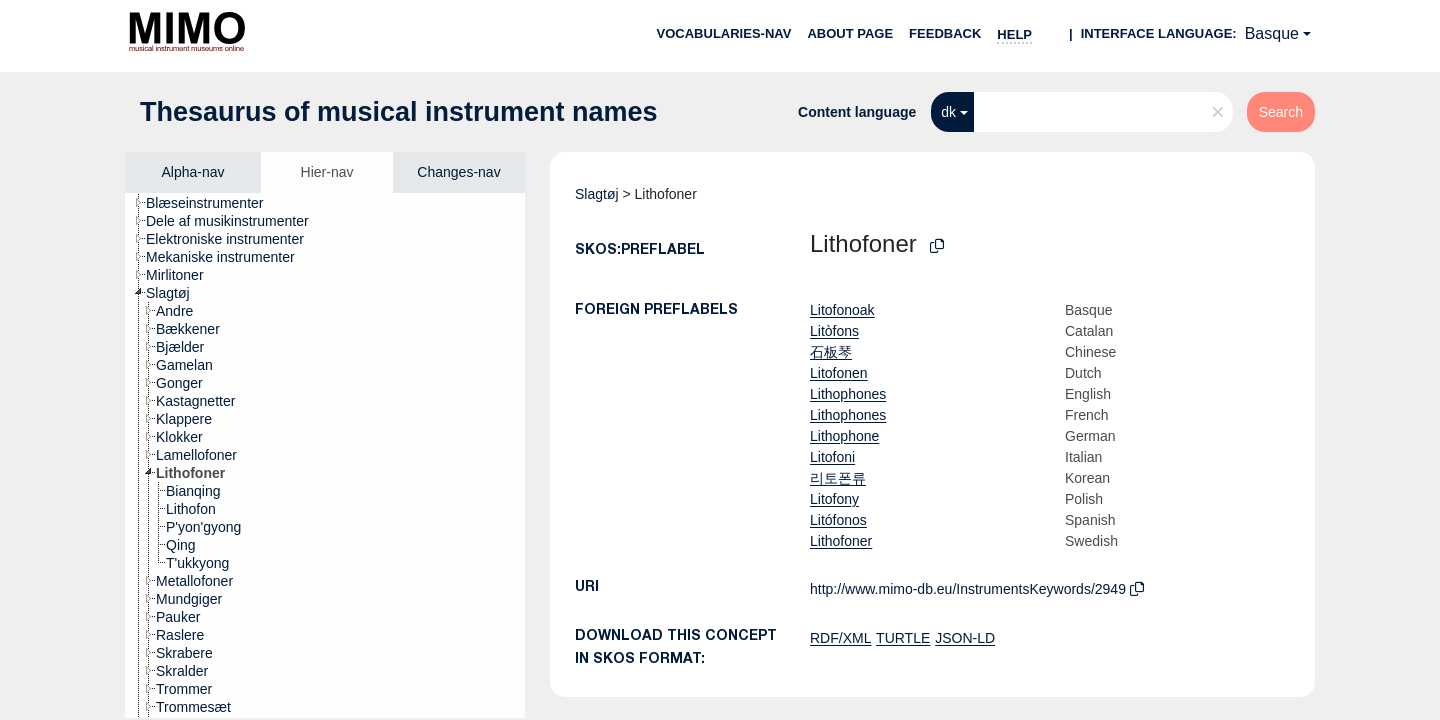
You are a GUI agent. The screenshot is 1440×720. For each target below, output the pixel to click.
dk (948, 112)
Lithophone (844, 436)
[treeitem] (213, 203)
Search (1281, 112)
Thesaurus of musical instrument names (399, 112)
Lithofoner (841, 541)
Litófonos (838, 520)
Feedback (945, 33)
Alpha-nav (192, 172)
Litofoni (832, 457)
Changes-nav (458, 172)
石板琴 (831, 352)
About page (850, 33)
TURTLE (903, 638)
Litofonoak (842, 310)
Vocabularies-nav (724, 33)
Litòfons (834, 331)
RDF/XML (840, 638)
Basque (1272, 33)
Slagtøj (597, 194)
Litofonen (839, 373)
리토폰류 (838, 478)
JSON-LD (965, 638)
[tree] (325, 455)
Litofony (834, 499)
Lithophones (848, 394)
